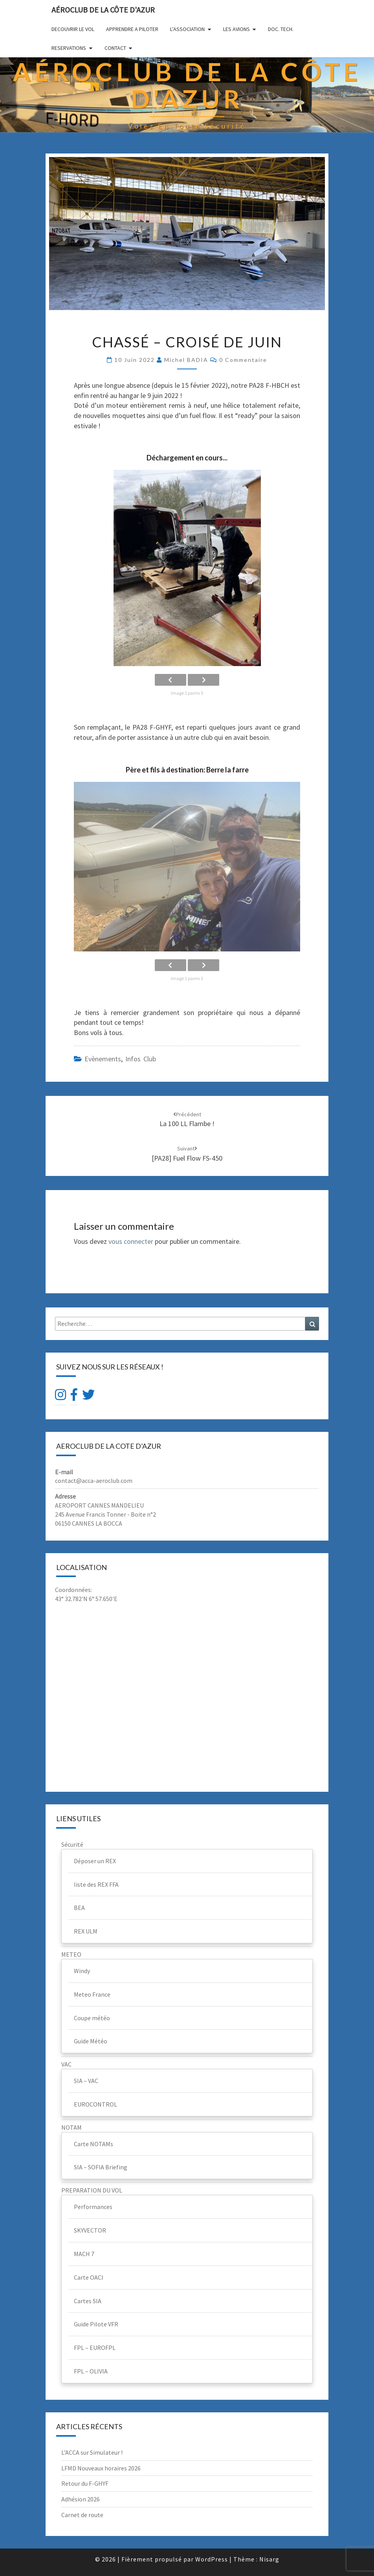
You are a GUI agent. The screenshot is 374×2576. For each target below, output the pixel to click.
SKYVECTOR (90, 2230)
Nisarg (269, 2559)
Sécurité (72, 1844)
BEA (79, 1907)
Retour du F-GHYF (84, 2483)
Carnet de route (82, 2515)
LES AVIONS (236, 29)
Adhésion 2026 (80, 2499)
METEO (71, 1954)
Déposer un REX (95, 1861)
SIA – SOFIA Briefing (100, 2167)
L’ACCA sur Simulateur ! (92, 2452)
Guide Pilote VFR (96, 2324)
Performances (93, 2207)
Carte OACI (88, 2277)
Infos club (140, 1058)
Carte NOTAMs (93, 2144)
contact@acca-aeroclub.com (93, 1480)
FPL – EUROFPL (95, 2347)
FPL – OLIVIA (91, 2371)
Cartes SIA (87, 2301)
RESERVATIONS (68, 47)
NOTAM (71, 2127)
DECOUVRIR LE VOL (72, 29)
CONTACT (115, 47)
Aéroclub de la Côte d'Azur (103, 10)
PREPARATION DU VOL (91, 2190)
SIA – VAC (86, 2081)
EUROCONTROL (95, 2104)
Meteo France (92, 1994)
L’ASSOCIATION (187, 29)
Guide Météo (90, 2041)
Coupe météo (92, 2018)
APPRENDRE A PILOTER (132, 29)
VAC (66, 2064)
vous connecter (130, 1241)
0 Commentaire (243, 359)
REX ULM (85, 1931)
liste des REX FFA (96, 1884)
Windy (82, 1971)
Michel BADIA (186, 359)
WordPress (211, 2559)
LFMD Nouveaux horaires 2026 (101, 2468)
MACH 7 (84, 2254)
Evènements (102, 1058)
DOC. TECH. (280, 29)
